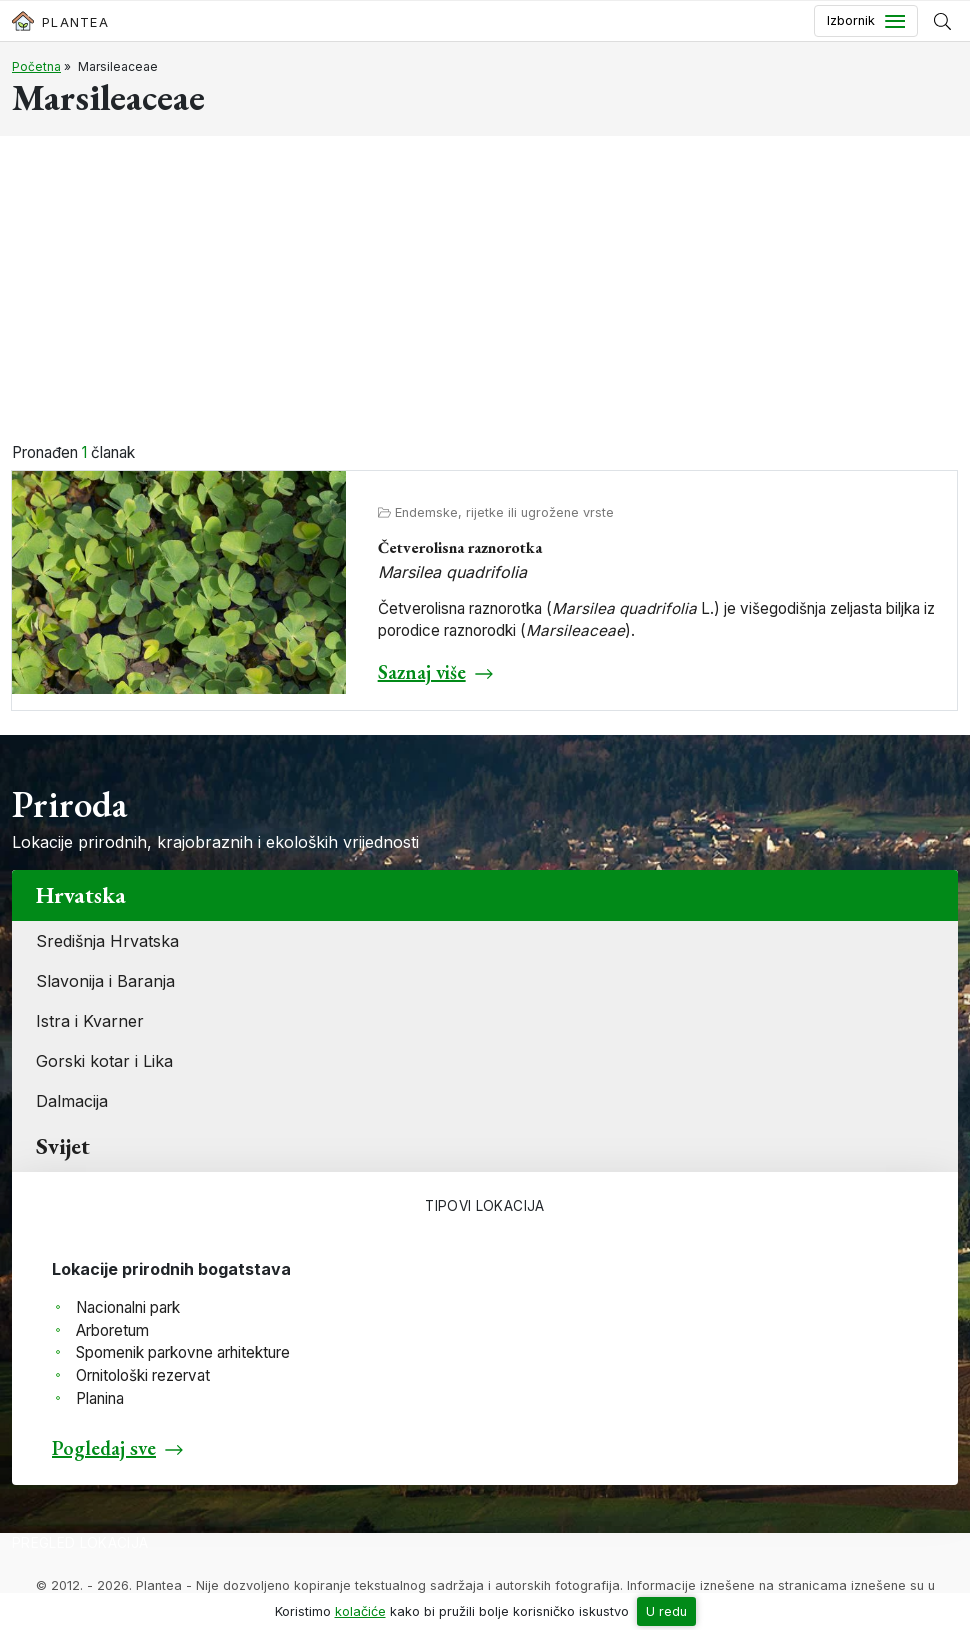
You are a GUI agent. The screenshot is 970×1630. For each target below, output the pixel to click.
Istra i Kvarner (90, 1021)
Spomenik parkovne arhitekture (183, 1352)
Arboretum (112, 1330)
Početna (36, 66)
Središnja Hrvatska (107, 941)
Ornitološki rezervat (143, 1375)
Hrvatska (81, 895)
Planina (100, 1398)
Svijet (63, 1146)
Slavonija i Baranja (105, 981)
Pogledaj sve (104, 1448)
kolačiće (360, 1611)
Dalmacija (72, 1101)
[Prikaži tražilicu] (942, 21)
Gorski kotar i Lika (104, 1061)
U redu (666, 1611)
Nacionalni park (128, 1307)
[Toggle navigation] (866, 21)
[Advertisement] (485, 292)
